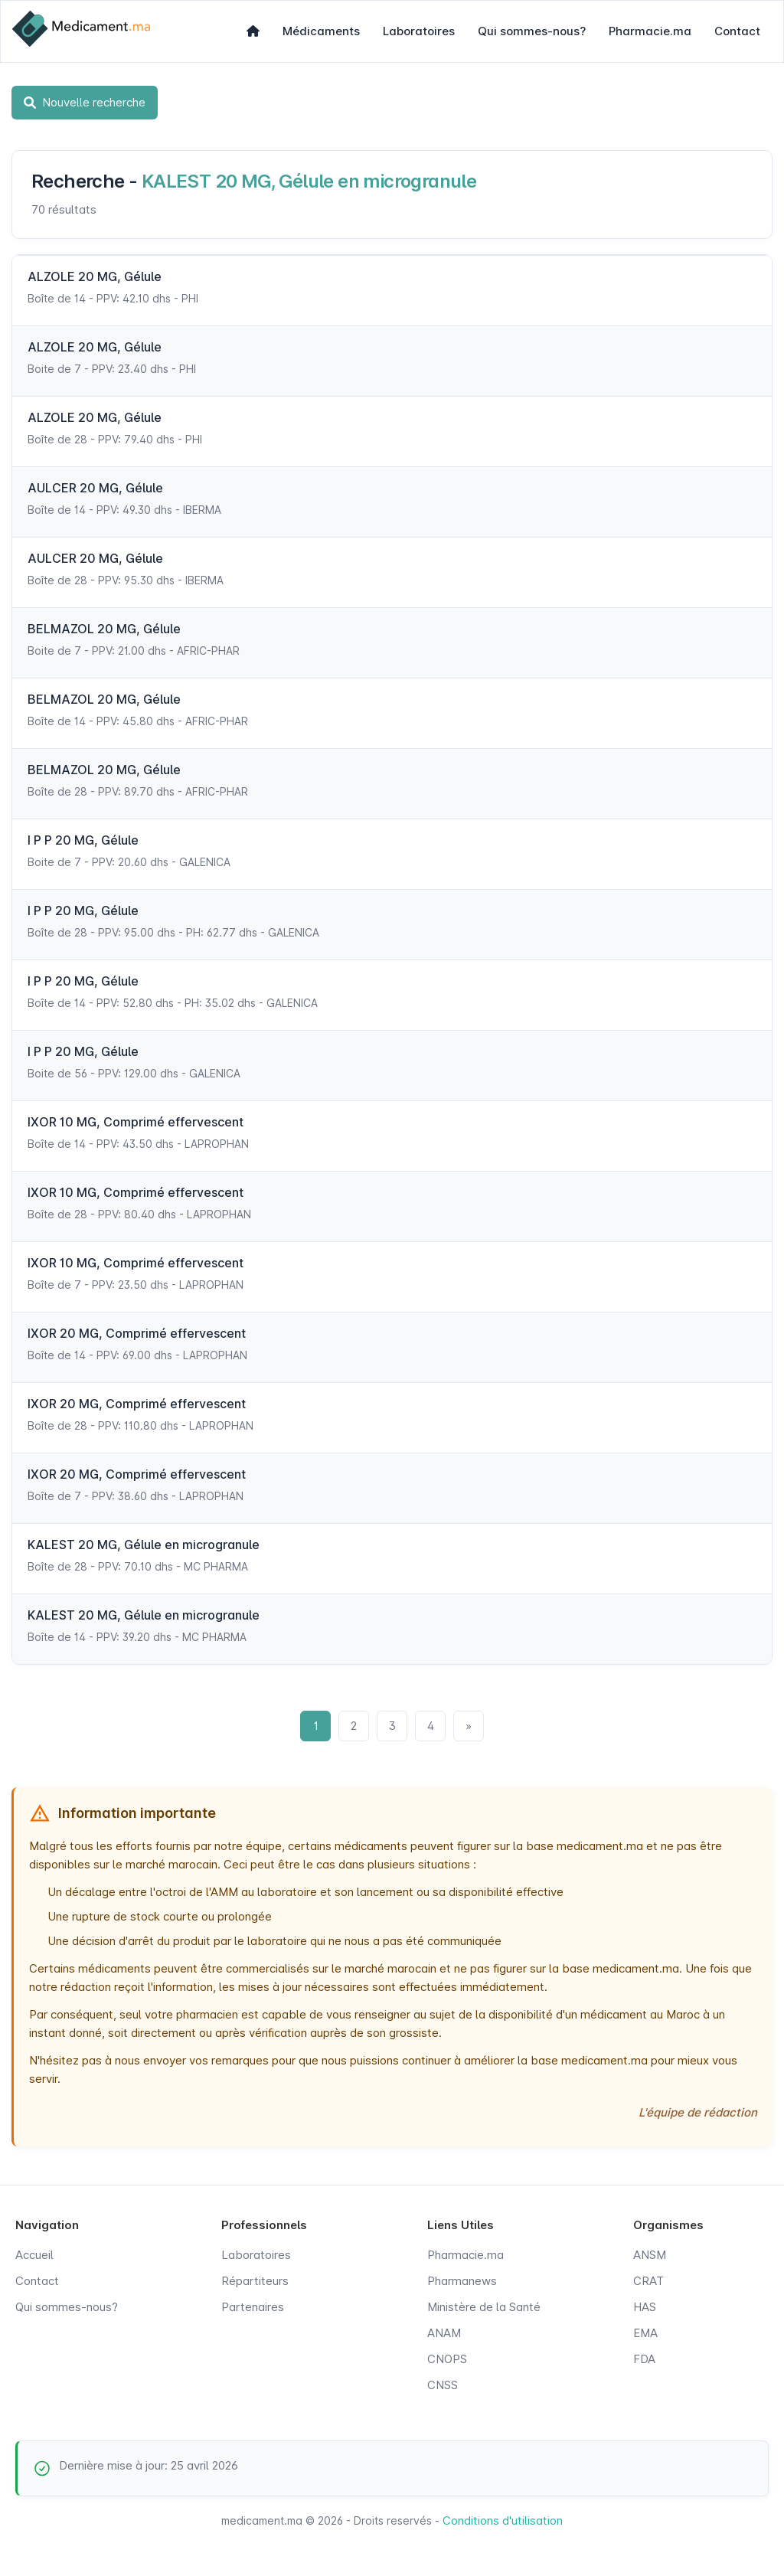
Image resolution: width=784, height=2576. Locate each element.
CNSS (442, 2385)
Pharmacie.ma (650, 31)
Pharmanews (462, 2281)
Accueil (34, 2254)
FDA (644, 2359)
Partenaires (252, 2307)
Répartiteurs (255, 2281)
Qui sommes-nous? (532, 31)
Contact (737, 31)
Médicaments (321, 31)
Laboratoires (419, 31)
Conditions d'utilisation (503, 2520)
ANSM (649, 2254)
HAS (644, 2307)
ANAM (444, 2333)
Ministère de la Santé (484, 2307)
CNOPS (447, 2359)
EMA (645, 2333)
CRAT (648, 2281)
